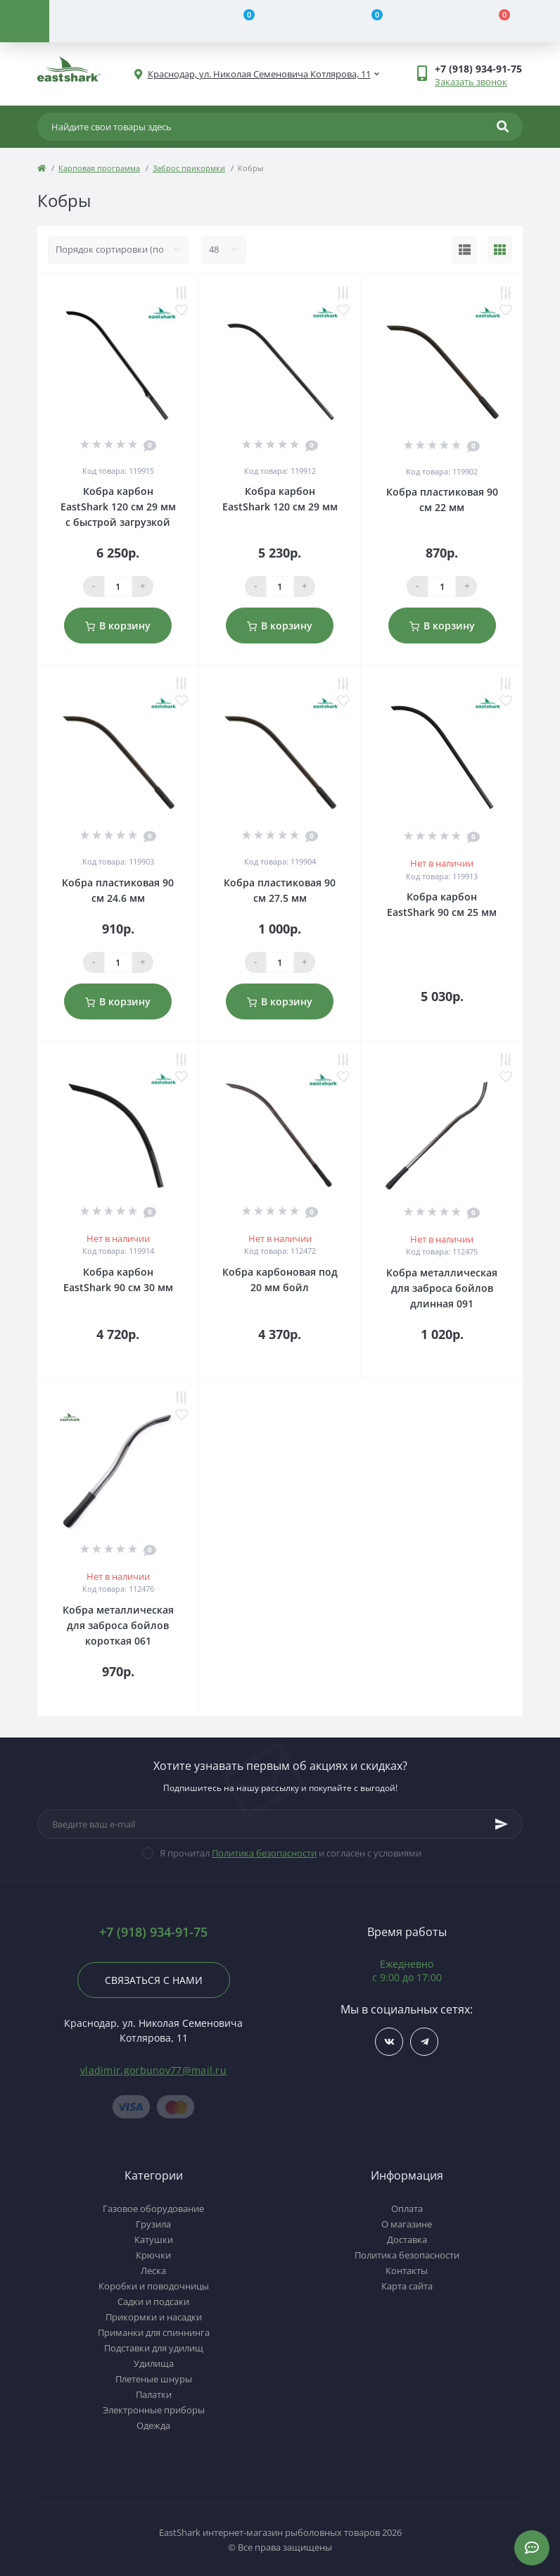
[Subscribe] (502, 1824)
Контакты (407, 2270)
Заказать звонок (471, 81)
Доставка (407, 2239)
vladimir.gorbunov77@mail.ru (153, 2070)
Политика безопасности (264, 1853)
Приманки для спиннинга (154, 2332)
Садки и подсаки (153, 2301)
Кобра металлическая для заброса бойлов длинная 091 (441, 1288)
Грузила (153, 2224)
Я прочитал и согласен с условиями (290, 1853)
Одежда (153, 2425)
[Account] (113, 21)
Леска (153, 2270)
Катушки (153, 2239)
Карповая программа (99, 168)
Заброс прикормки (189, 168)
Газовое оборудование (153, 2208)
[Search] (503, 127)
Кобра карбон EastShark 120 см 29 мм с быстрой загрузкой (118, 506)
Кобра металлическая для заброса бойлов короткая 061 (118, 1625)
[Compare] (241, 21)
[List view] (464, 250)
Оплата (407, 2208)
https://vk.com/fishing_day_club (389, 2042)
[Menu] (24, 21)
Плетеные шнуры (153, 2379)
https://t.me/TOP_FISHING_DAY (424, 2042)
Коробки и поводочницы (153, 2286)
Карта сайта (407, 2286)
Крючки (153, 2255)
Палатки (154, 2394)
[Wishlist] (369, 21)
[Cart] (497, 21)
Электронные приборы (154, 2410)
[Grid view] (500, 250)
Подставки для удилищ (153, 2348)
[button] (478, 68)
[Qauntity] (118, 586)
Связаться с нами (154, 1980)
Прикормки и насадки (154, 2317)
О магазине (406, 2224)
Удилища (154, 2363)
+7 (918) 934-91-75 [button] (153, 1932)
